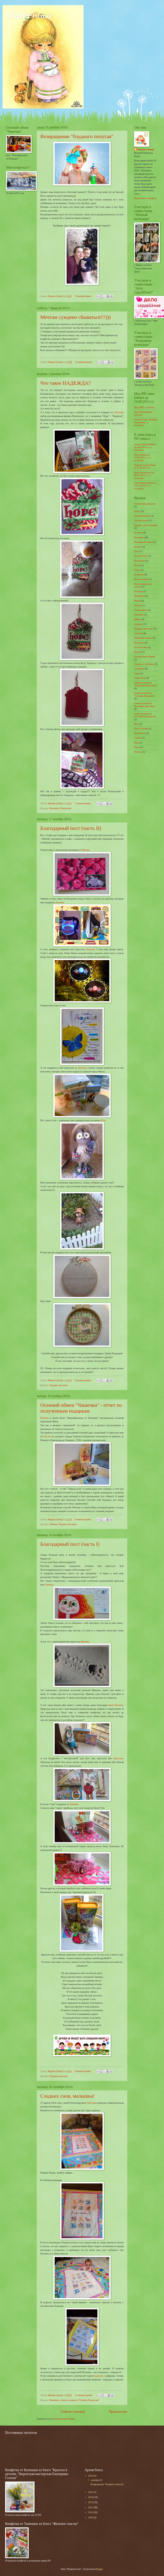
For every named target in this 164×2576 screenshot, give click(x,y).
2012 (90, 2507)
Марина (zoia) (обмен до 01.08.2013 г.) (145, 466)
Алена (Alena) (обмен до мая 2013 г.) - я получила (145, 447)
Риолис (137, 652)
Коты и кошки (141, 579)
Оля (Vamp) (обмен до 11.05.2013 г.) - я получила (145, 486)
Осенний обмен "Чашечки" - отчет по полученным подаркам (81, 1408)
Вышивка (54, 808)
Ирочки (86, 850)
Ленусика (92, 2102)
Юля (103, 1120)
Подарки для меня (58, 1385)
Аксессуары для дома (145, 503)
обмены (53, 1524)
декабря (95, 2480)
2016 (90, 2476)
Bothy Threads (141, 728)
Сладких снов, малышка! (67, 2096)
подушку (98, 2375)
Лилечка (59, 902)
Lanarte (137, 738)
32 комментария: (83, 296)
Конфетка (139, 574)
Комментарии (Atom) (64, 2419)
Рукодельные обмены (144, 656)
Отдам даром (140, 610)
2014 (90, 2497)
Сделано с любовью (144, 664)
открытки (139, 614)
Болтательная (141, 520)
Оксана (47, 1436)
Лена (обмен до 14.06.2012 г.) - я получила (142, 458)
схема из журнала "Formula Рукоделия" (79, 2400)
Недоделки (139, 596)
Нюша (137, 601)
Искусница (139, 560)
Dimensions (65, 808)
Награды (138, 591)
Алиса (137, 511)
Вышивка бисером (143, 542)
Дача (136, 551)
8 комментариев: (83, 1380)
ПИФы (137, 619)
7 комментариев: (83, 803)
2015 (90, 2492)
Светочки (119, 412)
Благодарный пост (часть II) (70, 828)
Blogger (99, 2569)
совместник (140, 678)
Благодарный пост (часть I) (69, 1544)
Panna (137, 747)
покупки (138, 633)
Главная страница (72, 2411)
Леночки (82, 1067)
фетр (136, 724)
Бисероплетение (142, 516)
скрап (137, 673)
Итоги (137, 565)
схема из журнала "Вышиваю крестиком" (145, 684)
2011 (90, 2512)
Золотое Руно (141, 556)
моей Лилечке (115, 1705)
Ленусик (90, 949)
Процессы (139, 642)
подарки (138, 624)
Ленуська (118, 1758)
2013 (90, 2502)
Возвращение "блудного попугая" (76, 136)
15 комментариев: (84, 362)
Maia (136, 742)
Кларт (137, 570)
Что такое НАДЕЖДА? (65, 383)
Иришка (85, 1641)
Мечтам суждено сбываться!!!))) (75, 317)
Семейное (139, 668)
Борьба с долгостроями (145, 525)
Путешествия (141, 647)
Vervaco (138, 752)
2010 (90, 2517)
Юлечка (44, 1418)
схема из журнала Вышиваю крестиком (144, 704)
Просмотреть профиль (145, 198)
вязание (138, 546)
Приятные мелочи (143, 638)
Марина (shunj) (146, 149)
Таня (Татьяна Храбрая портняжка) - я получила (145, 422)
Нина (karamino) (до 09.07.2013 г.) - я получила (144, 475)
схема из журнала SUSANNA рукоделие (145, 715)
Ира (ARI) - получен (144, 407)
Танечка (49, 1584)
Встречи (138, 532)
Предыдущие (118, 2411)
